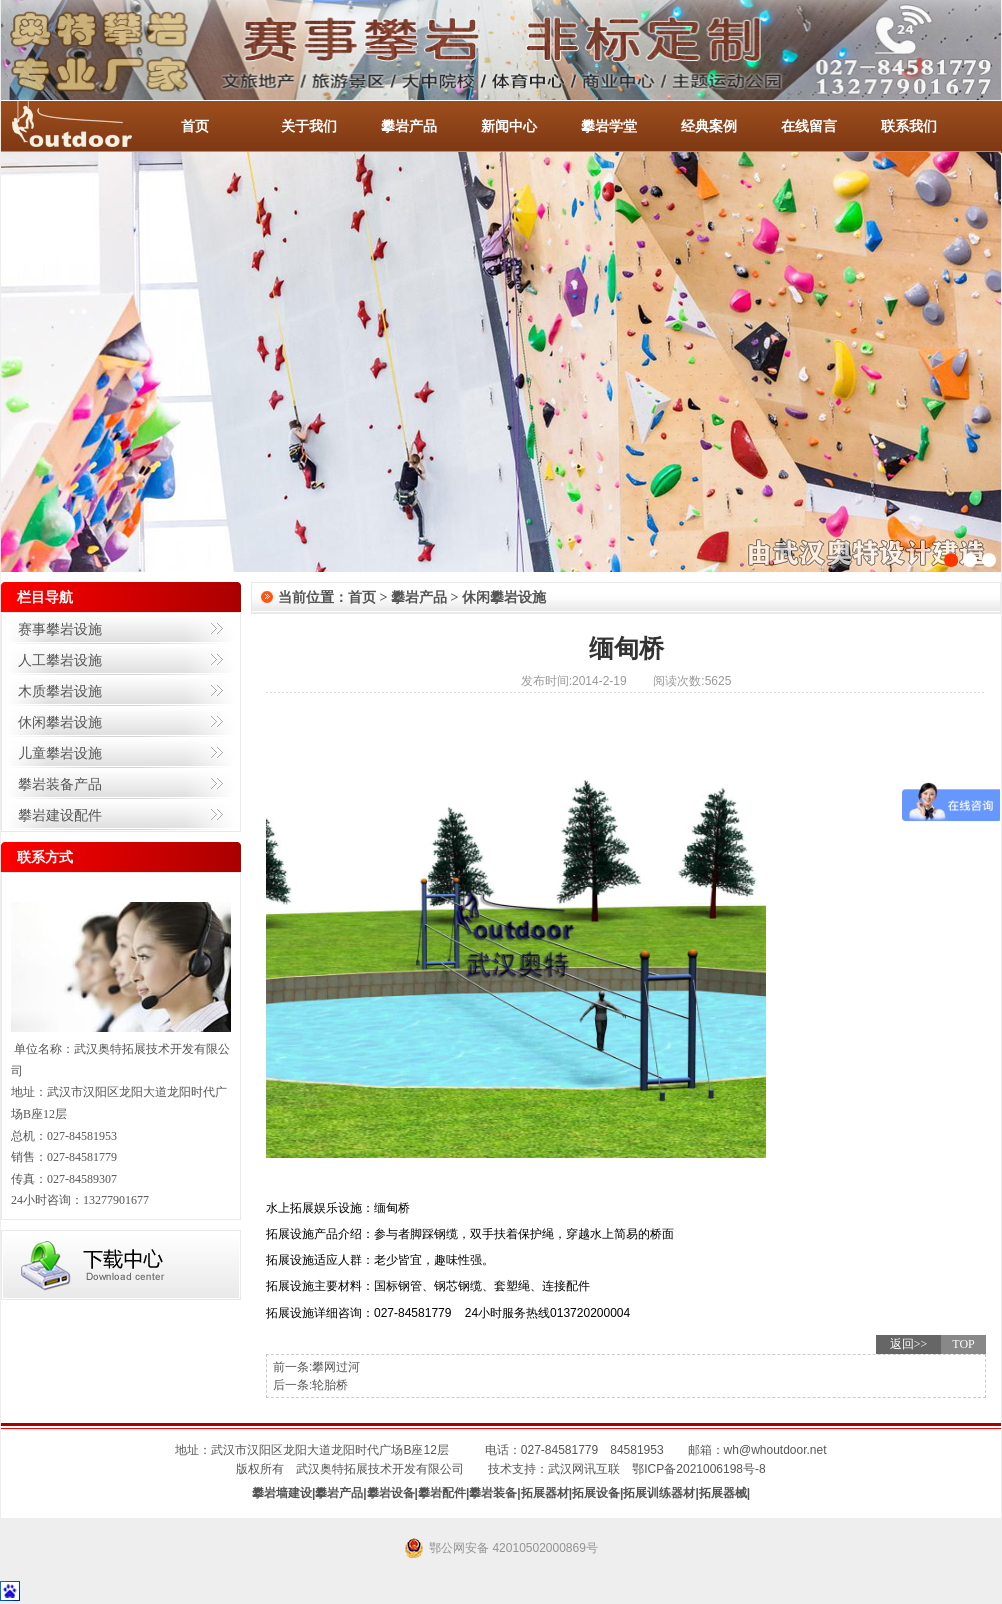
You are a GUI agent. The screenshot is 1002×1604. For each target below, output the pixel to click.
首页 (195, 126)
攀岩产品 (409, 126)
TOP (963, 1344)
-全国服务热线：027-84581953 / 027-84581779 (91, 126)
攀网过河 (336, 1367)
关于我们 (309, 126)
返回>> (909, 1344)
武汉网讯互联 (584, 1469)
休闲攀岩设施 (60, 722)
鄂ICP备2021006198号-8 (698, 1469)
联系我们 (909, 126)
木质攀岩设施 (60, 691)
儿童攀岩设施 (60, 753)
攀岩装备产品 (60, 784)
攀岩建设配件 (60, 815)
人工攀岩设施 (60, 660)
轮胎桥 (330, 1385)
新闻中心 (509, 126)
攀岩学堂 (609, 126)
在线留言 (809, 126)
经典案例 (709, 126)
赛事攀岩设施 (60, 629)
